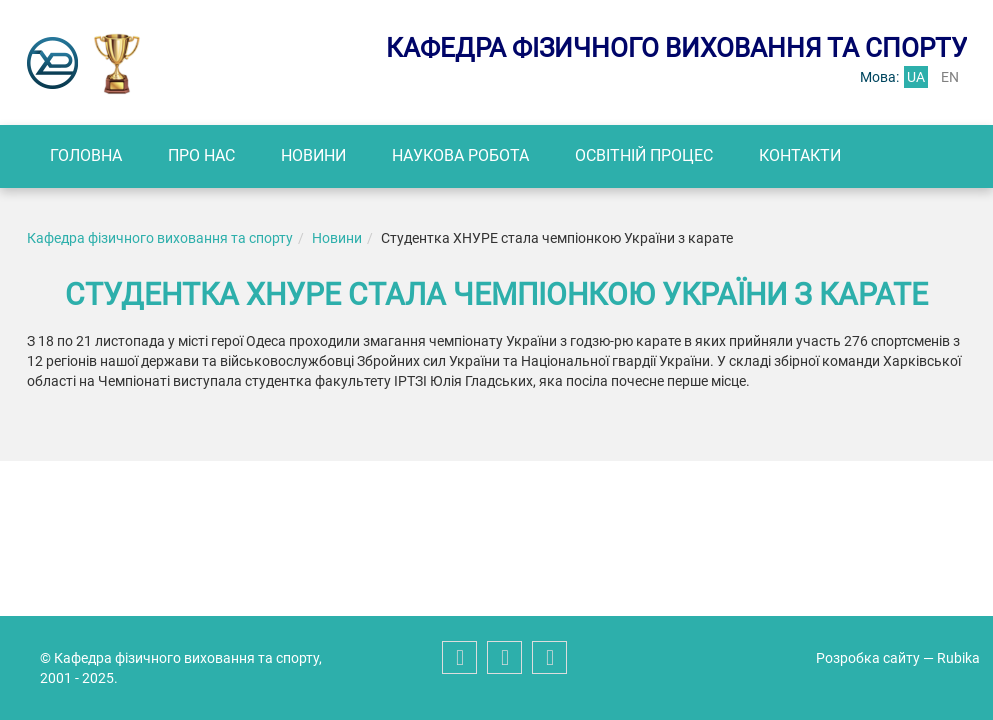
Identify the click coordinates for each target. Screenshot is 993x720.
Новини (313, 155)
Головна (86, 155)
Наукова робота (460, 155)
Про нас (201, 155)
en (950, 77)
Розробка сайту (868, 658)
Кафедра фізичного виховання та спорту (160, 238)
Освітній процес (644, 155)
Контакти (800, 155)
